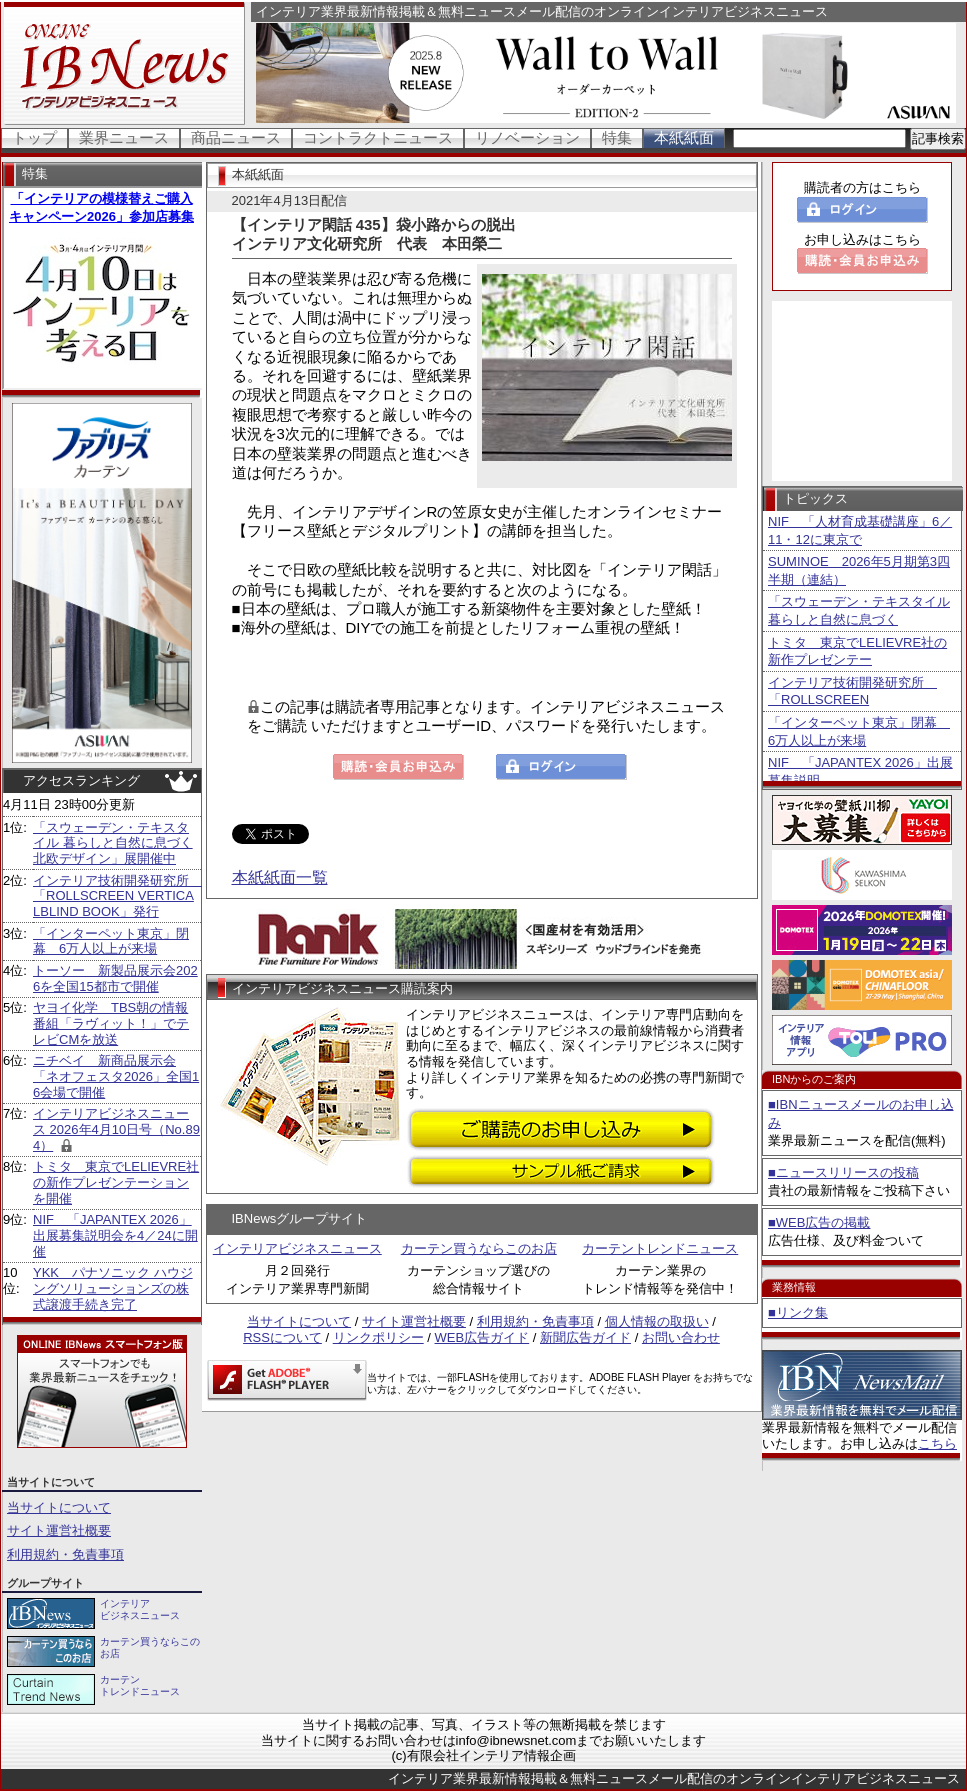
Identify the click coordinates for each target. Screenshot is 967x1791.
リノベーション (527, 137)
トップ (34, 137)
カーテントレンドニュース (660, 1248)
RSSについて (282, 1337)
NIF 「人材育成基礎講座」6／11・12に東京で (860, 530)
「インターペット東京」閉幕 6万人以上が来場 (111, 941)
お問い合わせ (681, 1337)
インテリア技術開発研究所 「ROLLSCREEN (852, 691)
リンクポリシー (378, 1337)
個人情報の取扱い (657, 1321)
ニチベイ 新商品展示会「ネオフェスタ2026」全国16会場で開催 (116, 1076)
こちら (937, 1443)
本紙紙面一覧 (280, 877)
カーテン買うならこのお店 (479, 1248)
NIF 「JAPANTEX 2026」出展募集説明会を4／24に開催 (115, 1235)
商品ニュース (236, 137)
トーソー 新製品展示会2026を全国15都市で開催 (115, 978)
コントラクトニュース (378, 137)
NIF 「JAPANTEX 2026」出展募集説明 (860, 771)
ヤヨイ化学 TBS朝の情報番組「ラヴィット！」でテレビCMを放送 (111, 1023)
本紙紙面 (684, 137)
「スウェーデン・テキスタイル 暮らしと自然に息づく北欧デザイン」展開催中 (113, 843)
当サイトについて (59, 1507)
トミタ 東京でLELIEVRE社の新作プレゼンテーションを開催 (116, 1182)
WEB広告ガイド (482, 1337)
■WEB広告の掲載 (819, 1222)
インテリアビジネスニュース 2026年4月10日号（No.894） (116, 1129)
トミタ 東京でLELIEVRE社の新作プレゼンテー (857, 651)
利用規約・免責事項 (65, 1554)
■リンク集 (798, 1312)
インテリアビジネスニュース (297, 1248)
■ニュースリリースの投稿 (843, 1172)
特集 (617, 137)
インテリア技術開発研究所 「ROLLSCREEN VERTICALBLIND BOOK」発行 (117, 896)
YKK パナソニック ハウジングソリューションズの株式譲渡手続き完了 (113, 1288)
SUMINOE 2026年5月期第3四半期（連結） (859, 570)
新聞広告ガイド (585, 1337)
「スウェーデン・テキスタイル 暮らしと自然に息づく (859, 610)
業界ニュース (124, 137)
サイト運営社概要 (59, 1530)
